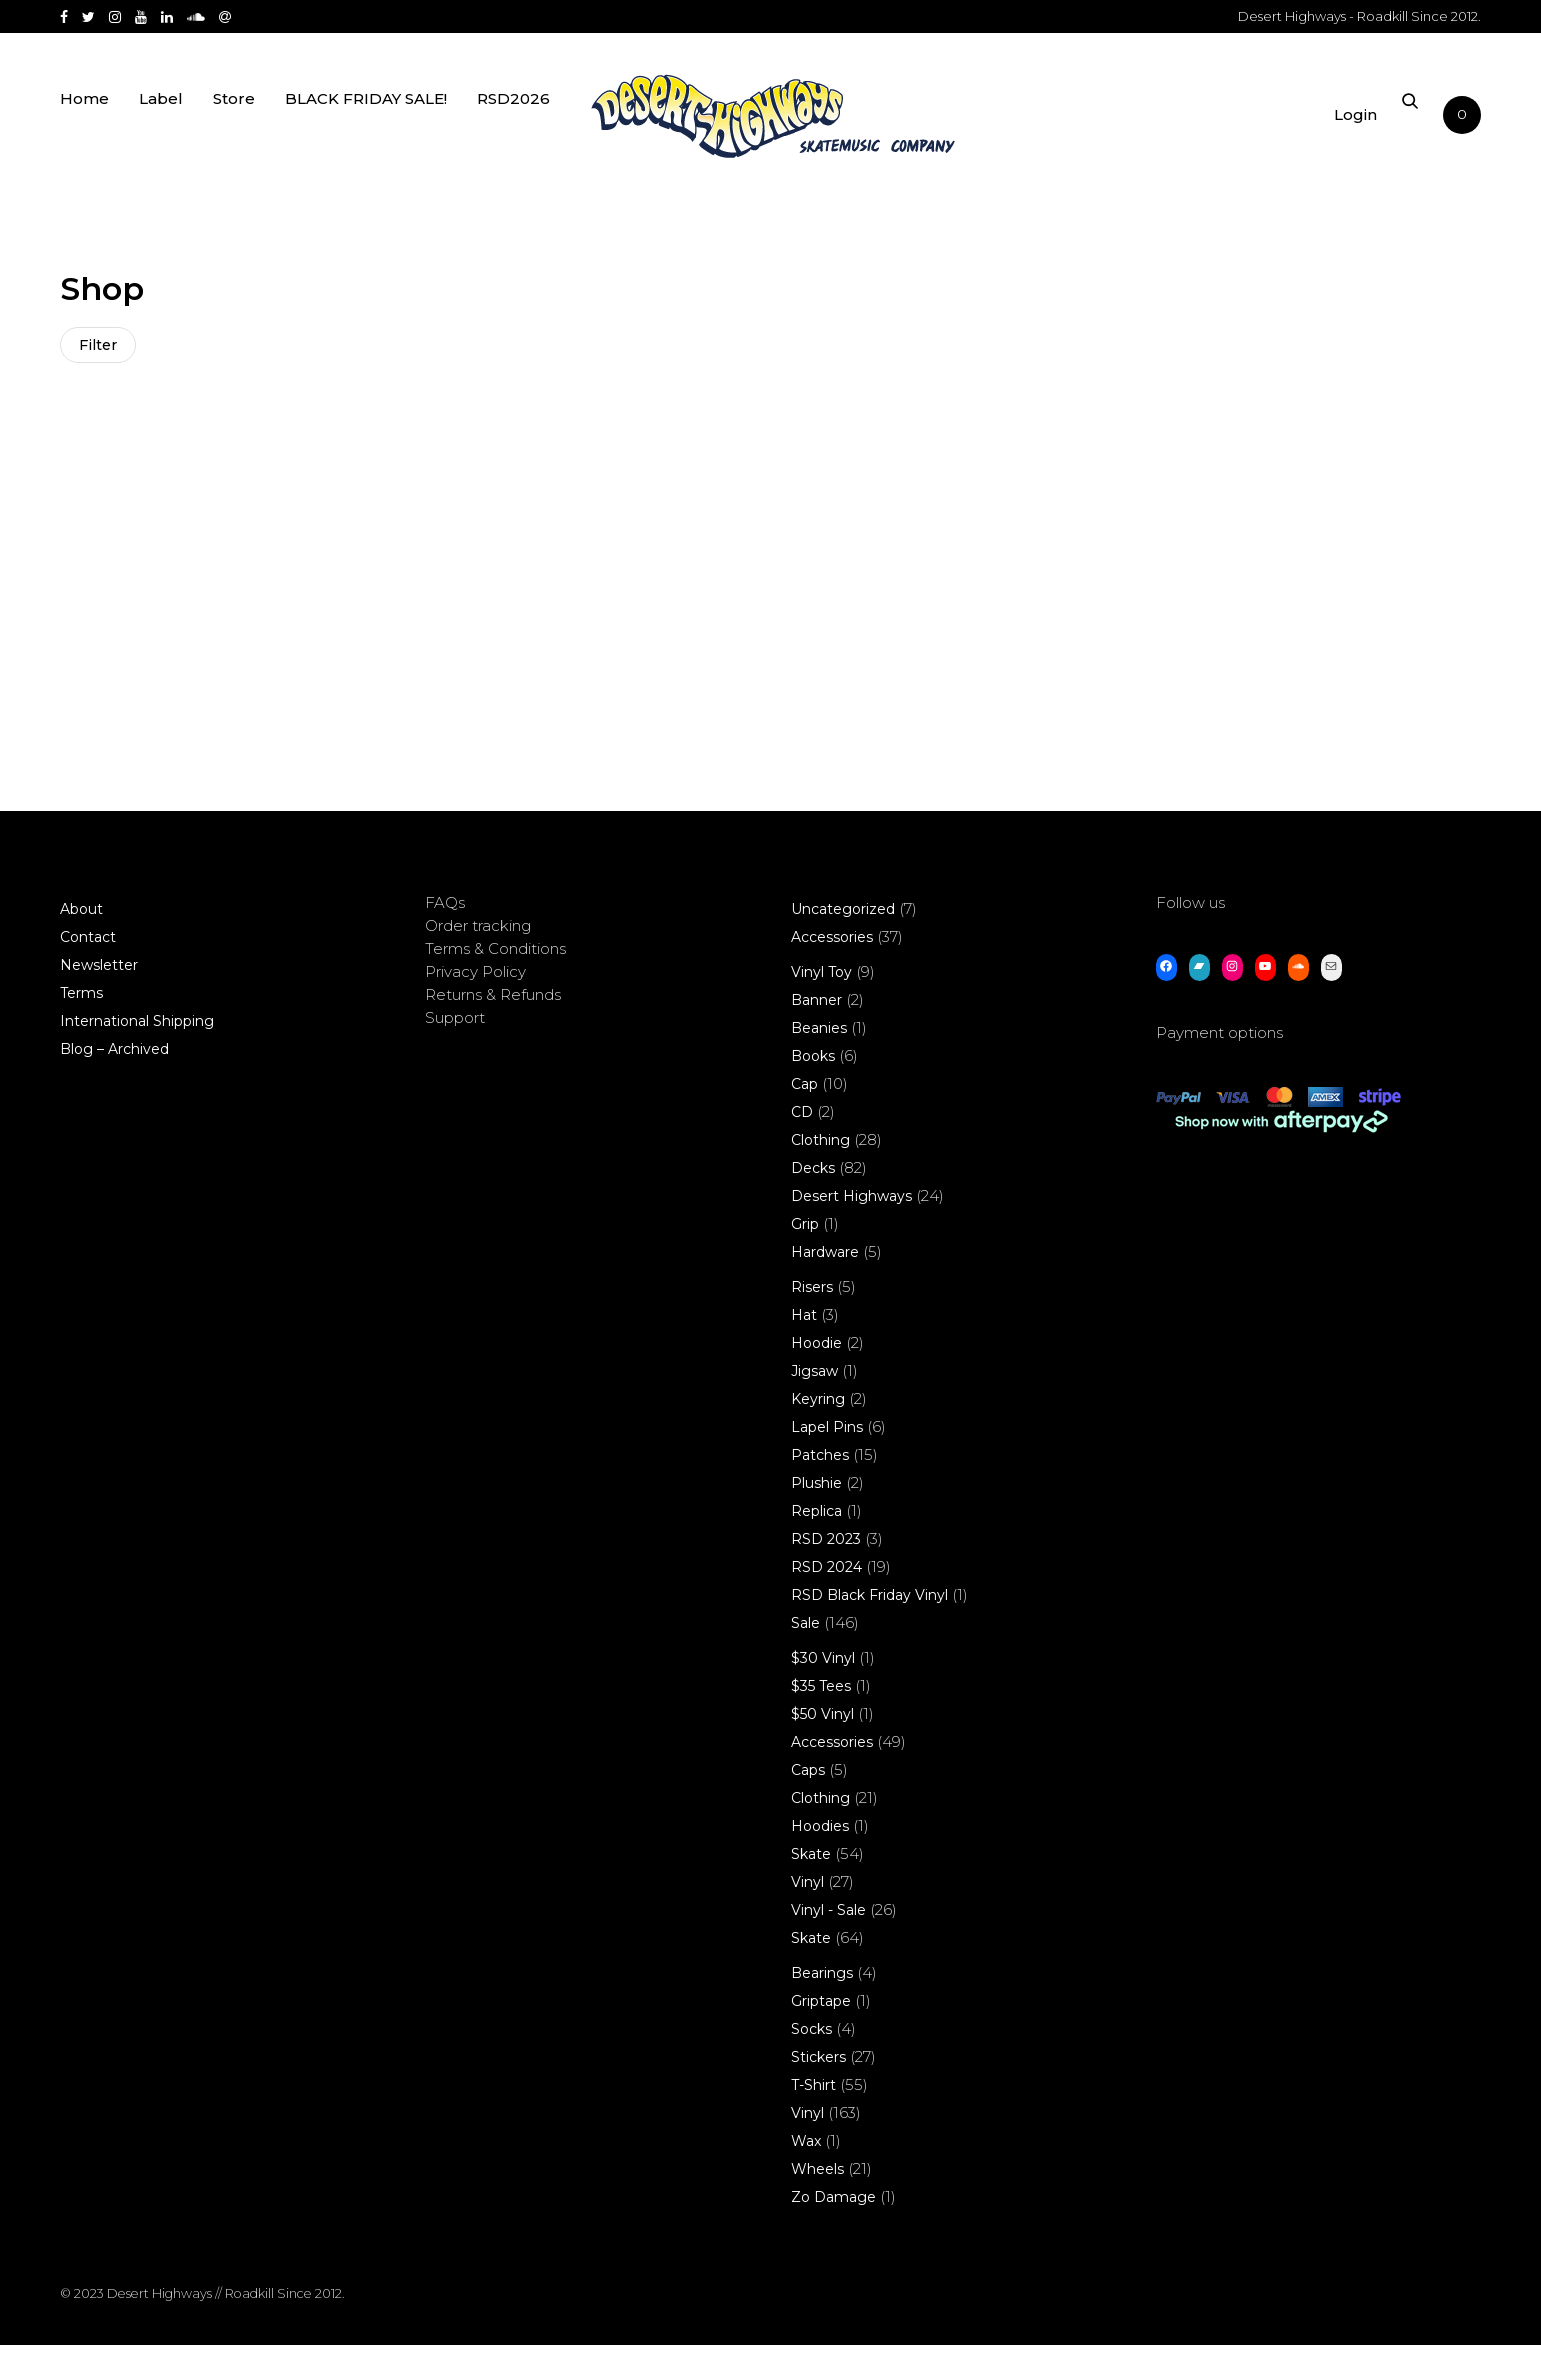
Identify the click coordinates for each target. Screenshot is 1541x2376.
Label (161, 122)
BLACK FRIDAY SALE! (366, 122)
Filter (100, 347)
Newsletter (99, 996)
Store (234, 122)
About (81, 940)
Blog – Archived (114, 1080)
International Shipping (137, 1052)
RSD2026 (513, 122)
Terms (81, 1024)
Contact (88, 968)
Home (84, 122)
